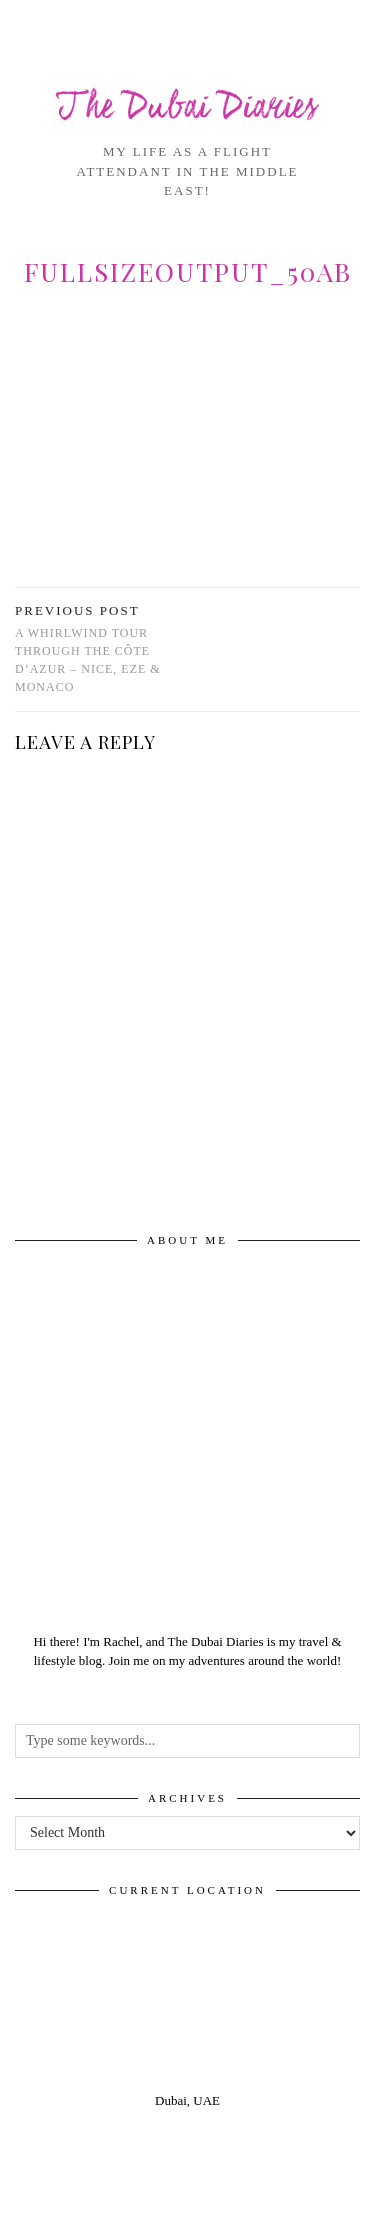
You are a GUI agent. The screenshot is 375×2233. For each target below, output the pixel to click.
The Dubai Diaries (187, 108)
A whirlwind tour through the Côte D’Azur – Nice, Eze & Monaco (101, 648)
